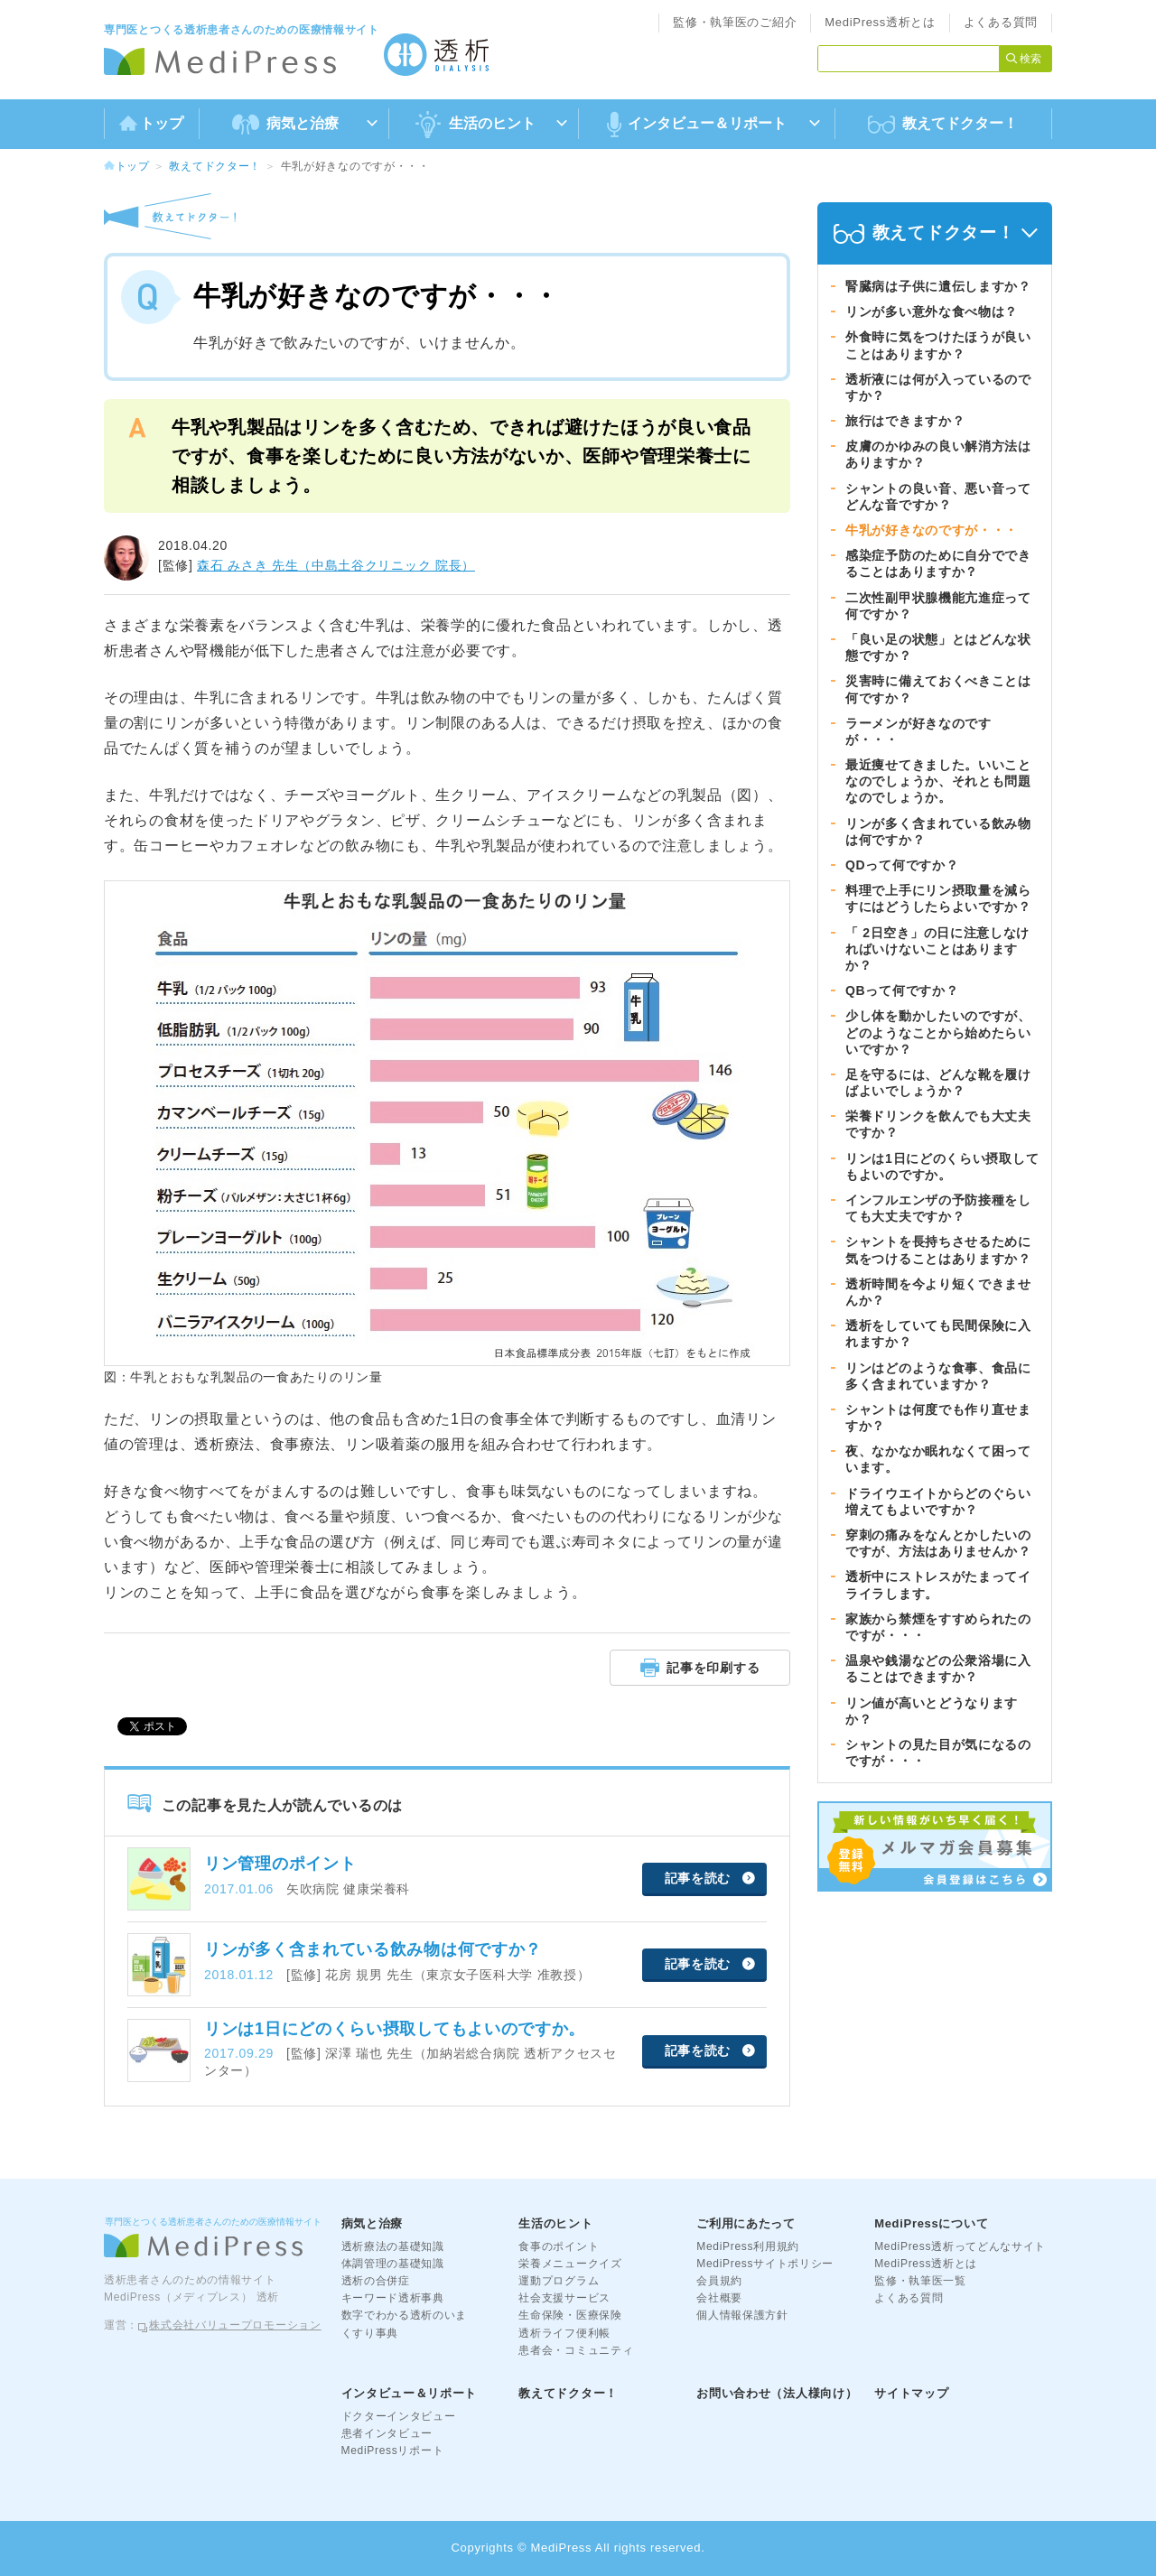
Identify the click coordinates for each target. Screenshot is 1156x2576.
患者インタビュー (387, 2433)
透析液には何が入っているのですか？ (938, 387)
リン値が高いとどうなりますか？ (931, 1711)
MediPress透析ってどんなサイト (960, 2246)
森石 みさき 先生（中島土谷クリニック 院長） (336, 565)
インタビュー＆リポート (409, 2393)
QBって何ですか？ (901, 990)
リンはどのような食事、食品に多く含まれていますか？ (938, 1376)
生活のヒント (555, 2223)
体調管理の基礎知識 (392, 2263)
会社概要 (719, 2298)
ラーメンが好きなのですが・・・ (918, 731)
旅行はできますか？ (905, 421)
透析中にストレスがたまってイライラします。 (938, 1584)
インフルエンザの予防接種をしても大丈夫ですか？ (938, 1208)
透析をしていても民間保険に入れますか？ (938, 1333)
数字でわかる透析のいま (404, 2315)
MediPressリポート (392, 2450)
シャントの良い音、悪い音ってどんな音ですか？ (938, 496)
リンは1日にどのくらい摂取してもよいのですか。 (942, 1166)
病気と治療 (372, 2223)
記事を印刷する (700, 1667)
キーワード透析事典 (392, 2298)
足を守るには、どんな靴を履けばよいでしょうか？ (938, 1082)
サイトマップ (911, 2393)
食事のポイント (558, 2246)
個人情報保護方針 (742, 2315)
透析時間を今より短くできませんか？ (938, 1292)
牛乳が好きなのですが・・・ (931, 530)
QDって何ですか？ (901, 865)
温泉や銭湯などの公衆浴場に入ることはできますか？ (938, 1668)
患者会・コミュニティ (575, 2350)
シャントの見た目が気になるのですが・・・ (938, 1752)
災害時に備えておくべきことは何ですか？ (938, 689)
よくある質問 (1001, 22)
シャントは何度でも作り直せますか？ (938, 1417)
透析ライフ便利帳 (564, 2333)
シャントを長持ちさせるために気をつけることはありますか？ (938, 1249)
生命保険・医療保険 (569, 2315)
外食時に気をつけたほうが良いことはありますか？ (938, 345)
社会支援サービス (564, 2298)
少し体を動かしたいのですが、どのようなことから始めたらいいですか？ (938, 1032)
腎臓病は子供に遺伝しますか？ (938, 286)
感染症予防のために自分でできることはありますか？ (938, 563)
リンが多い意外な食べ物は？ (931, 311)
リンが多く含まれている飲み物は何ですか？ (938, 831)
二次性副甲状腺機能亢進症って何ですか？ (938, 606)
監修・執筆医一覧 (920, 2280)
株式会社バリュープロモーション (235, 2325)
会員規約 (719, 2280)
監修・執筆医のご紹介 (735, 22)
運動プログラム (558, 2280)
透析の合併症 (375, 2280)
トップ (151, 123)
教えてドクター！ (943, 124)
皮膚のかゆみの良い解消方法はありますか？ (938, 454)
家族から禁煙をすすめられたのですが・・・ (938, 1627)
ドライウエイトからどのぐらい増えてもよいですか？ (938, 1501)
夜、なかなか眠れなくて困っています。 (938, 1459)
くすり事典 (370, 2333)
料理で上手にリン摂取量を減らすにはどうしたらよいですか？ (938, 898)
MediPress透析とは (880, 22)
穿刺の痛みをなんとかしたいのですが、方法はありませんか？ (938, 1543)
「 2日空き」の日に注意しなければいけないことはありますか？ (937, 948)
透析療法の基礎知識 (392, 2246)
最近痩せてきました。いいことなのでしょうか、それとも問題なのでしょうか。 (938, 781)
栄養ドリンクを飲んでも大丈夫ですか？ (938, 1124)
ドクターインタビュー (398, 2416)
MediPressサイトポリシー (765, 2263)
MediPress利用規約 (747, 2246)
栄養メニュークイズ (569, 2263)
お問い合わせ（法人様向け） (776, 2393)
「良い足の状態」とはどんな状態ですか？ (938, 647)
